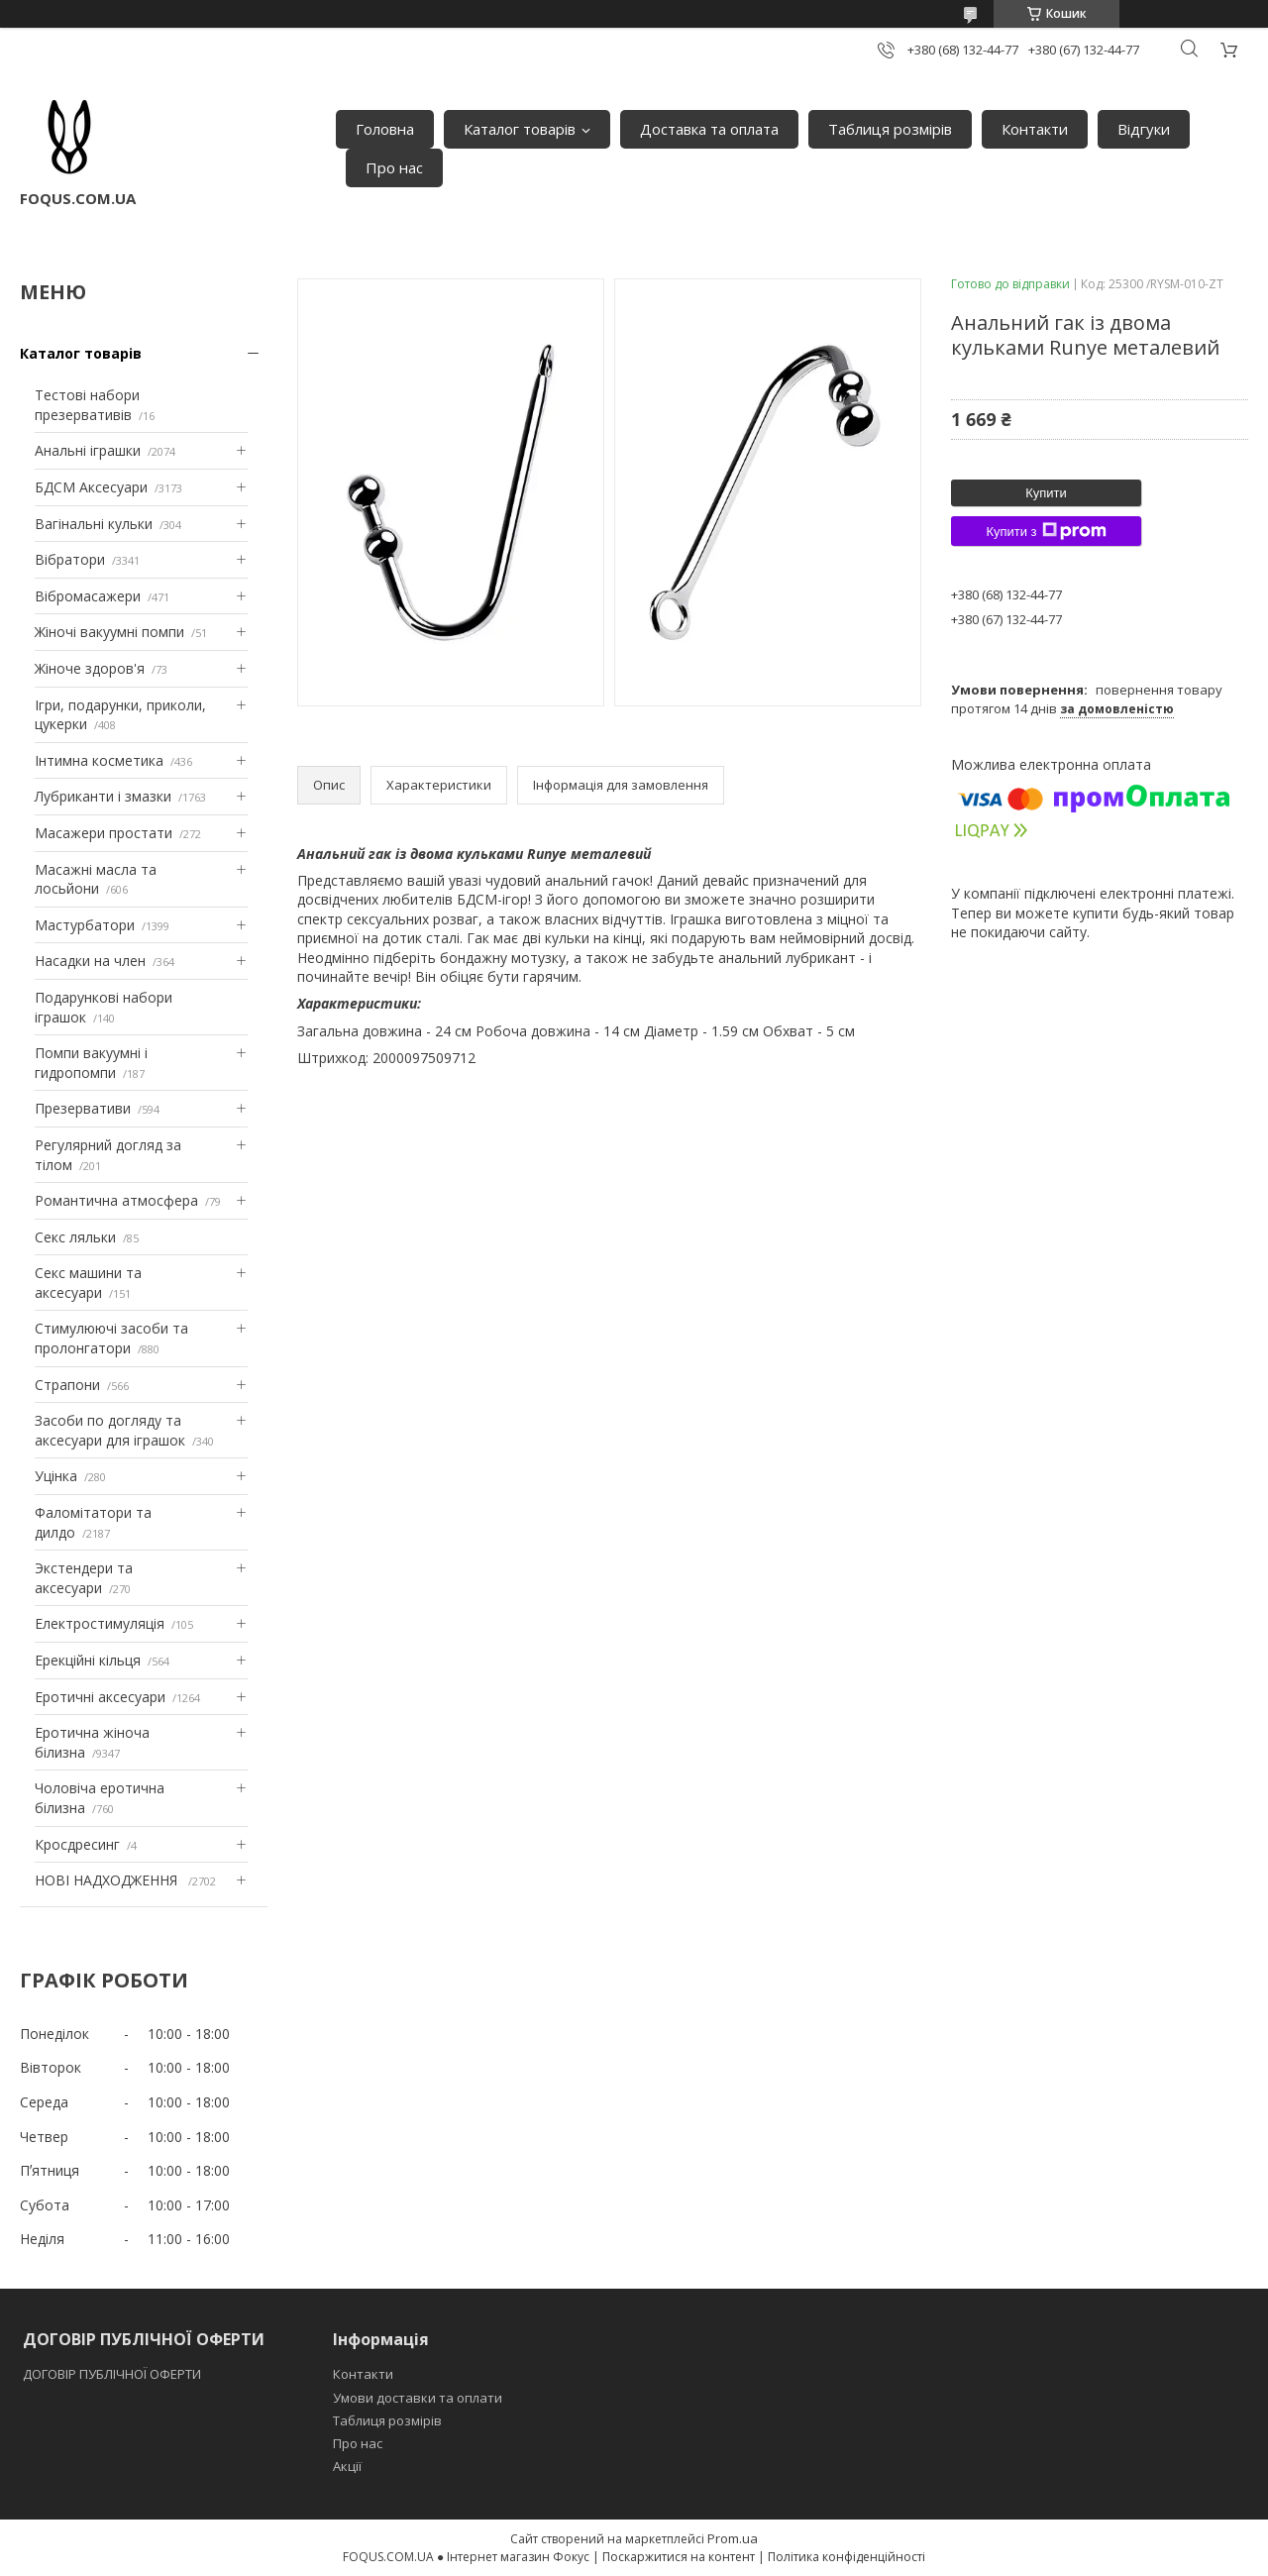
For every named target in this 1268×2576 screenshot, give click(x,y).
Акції (347, 2466)
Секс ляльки (75, 1237)
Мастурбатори (85, 924)
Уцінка (56, 1475)
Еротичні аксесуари (100, 1696)
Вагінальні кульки (94, 523)
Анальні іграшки (88, 450)
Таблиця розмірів (890, 129)
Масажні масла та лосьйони (96, 879)
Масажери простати (103, 832)
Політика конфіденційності (846, 2556)
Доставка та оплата (709, 129)
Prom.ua (732, 2538)
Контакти (1035, 129)
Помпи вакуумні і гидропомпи (91, 1062)
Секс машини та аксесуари (88, 1282)
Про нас (394, 167)
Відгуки (1143, 129)
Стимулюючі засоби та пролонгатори (111, 1338)
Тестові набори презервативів (87, 404)
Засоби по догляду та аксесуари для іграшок (110, 1430)
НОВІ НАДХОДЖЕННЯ (108, 1880)
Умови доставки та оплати (417, 2398)
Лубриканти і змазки (103, 796)
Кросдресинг (77, 1844)
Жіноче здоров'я (90, 668)
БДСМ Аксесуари (91, 487)
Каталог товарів (520, 129)
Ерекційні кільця (88, 1660)
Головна (385, 129)
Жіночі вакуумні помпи (109, 631)
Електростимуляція (99, 1623)
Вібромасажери (88, 596)
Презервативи (83, 1108)
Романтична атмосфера (116, 1200)
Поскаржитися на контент (678, 2556)
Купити (1046, 492)
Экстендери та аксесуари (84, 1577)
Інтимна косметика (99, 760)
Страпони (67, 1384)
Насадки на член (90, 960)
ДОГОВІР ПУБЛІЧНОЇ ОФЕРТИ (113, 2374)
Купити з (1046, 531)
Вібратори (70, 559)
